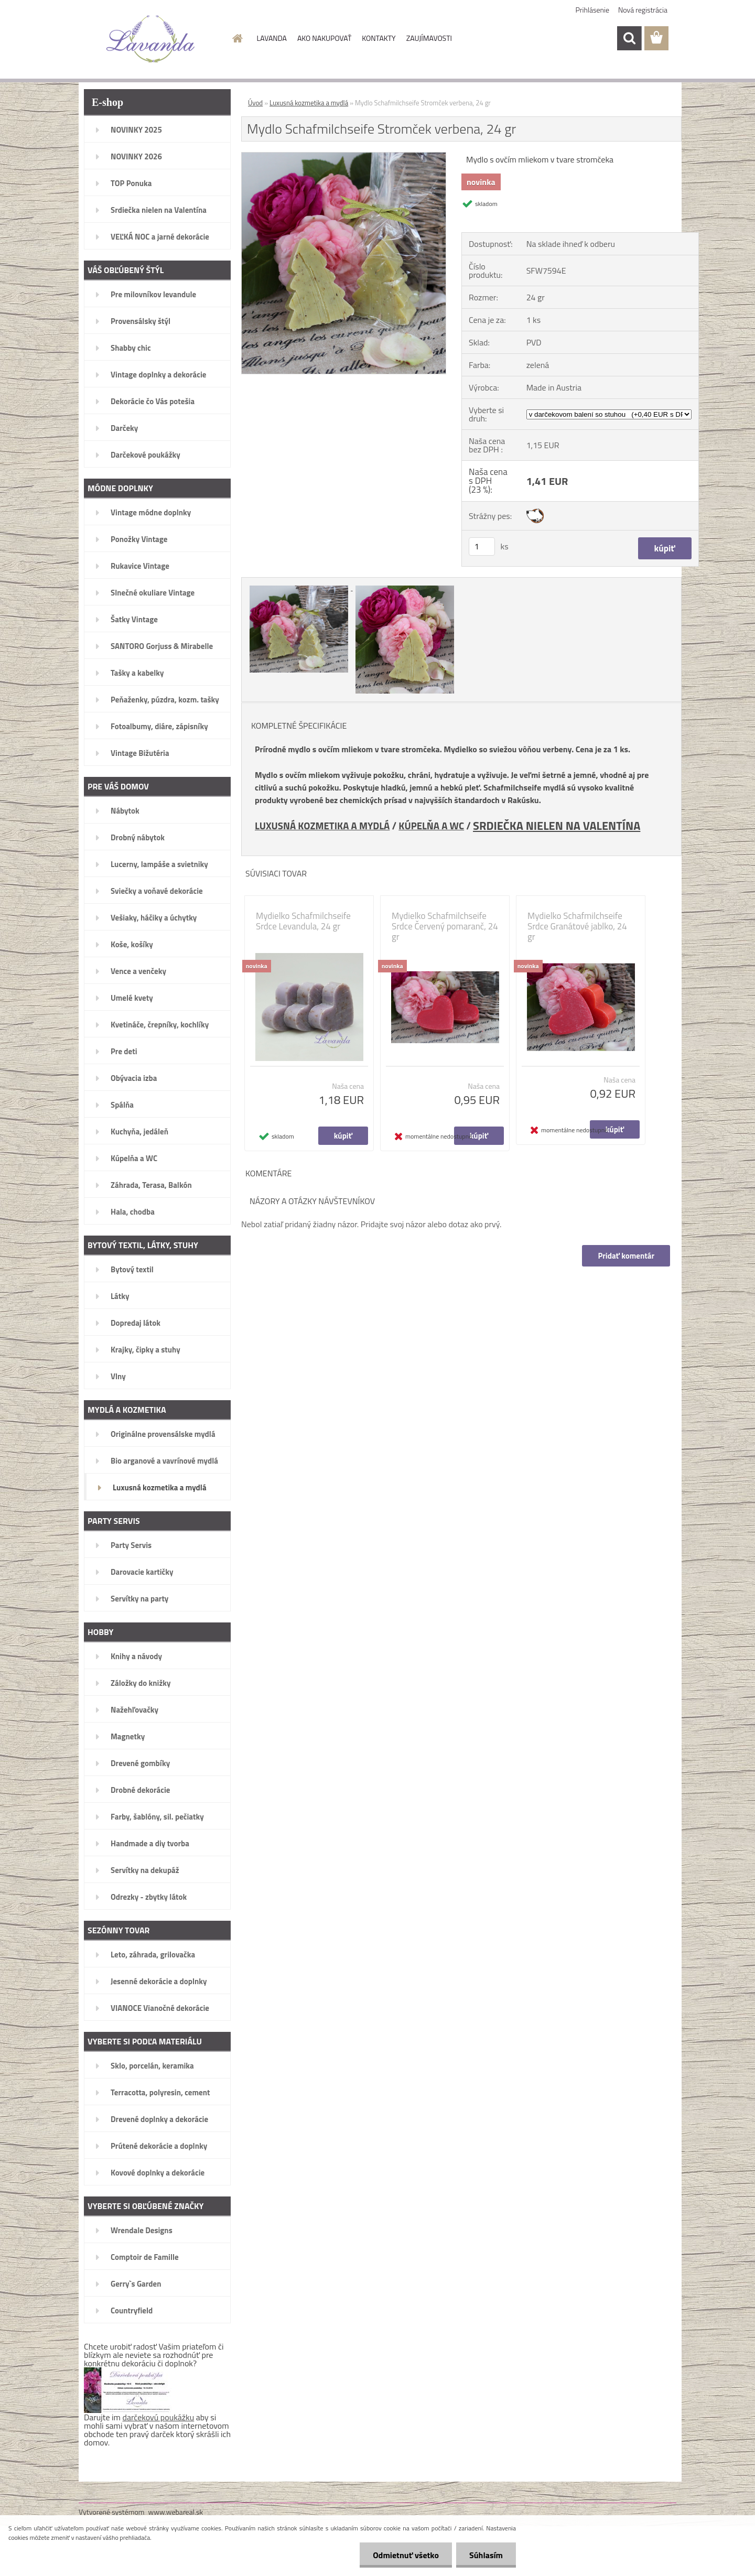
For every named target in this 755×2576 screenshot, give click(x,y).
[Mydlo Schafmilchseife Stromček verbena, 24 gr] (344, 156)
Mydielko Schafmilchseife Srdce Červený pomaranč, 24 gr (445, 926)
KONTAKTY (378, 38)
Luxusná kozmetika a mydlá (308, 103)
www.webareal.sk (175, 2511)
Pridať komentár (626, 1256)
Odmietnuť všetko (406, 2555)
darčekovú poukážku (159, 2417)
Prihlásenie (593, 9)
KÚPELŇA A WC (431, 825)
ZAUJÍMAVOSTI (429, 38)
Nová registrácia (642, 9)
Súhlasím (486, 2555)
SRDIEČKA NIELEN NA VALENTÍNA (556, 825)
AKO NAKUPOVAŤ (324, 38)
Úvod (255, 103)
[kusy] (482, 546)
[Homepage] (237, 38)
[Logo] (151, 39)
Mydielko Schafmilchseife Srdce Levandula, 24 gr (303, 921)
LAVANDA (272, 38)
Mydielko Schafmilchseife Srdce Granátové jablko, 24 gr (577, 926)
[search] (629, 38)
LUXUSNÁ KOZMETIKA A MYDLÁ (322, 825)
